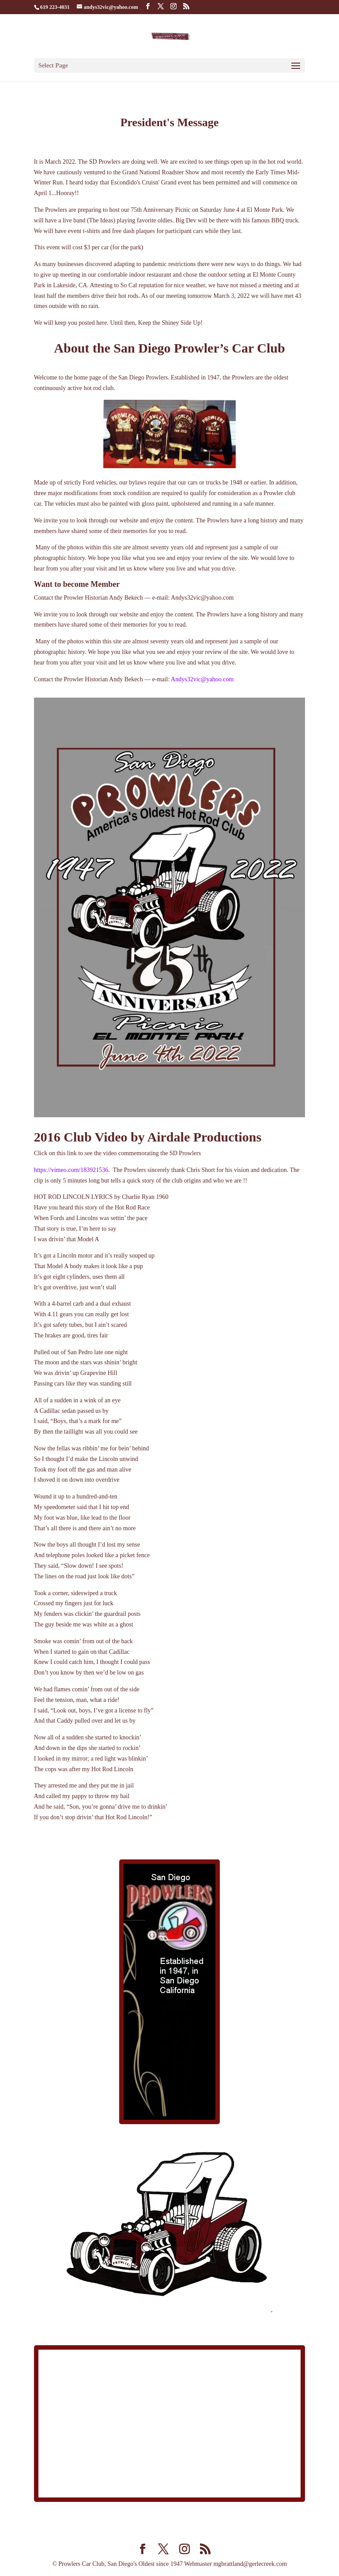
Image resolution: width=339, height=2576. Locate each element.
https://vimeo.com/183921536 (71, 1170)
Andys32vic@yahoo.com (202, 679)
